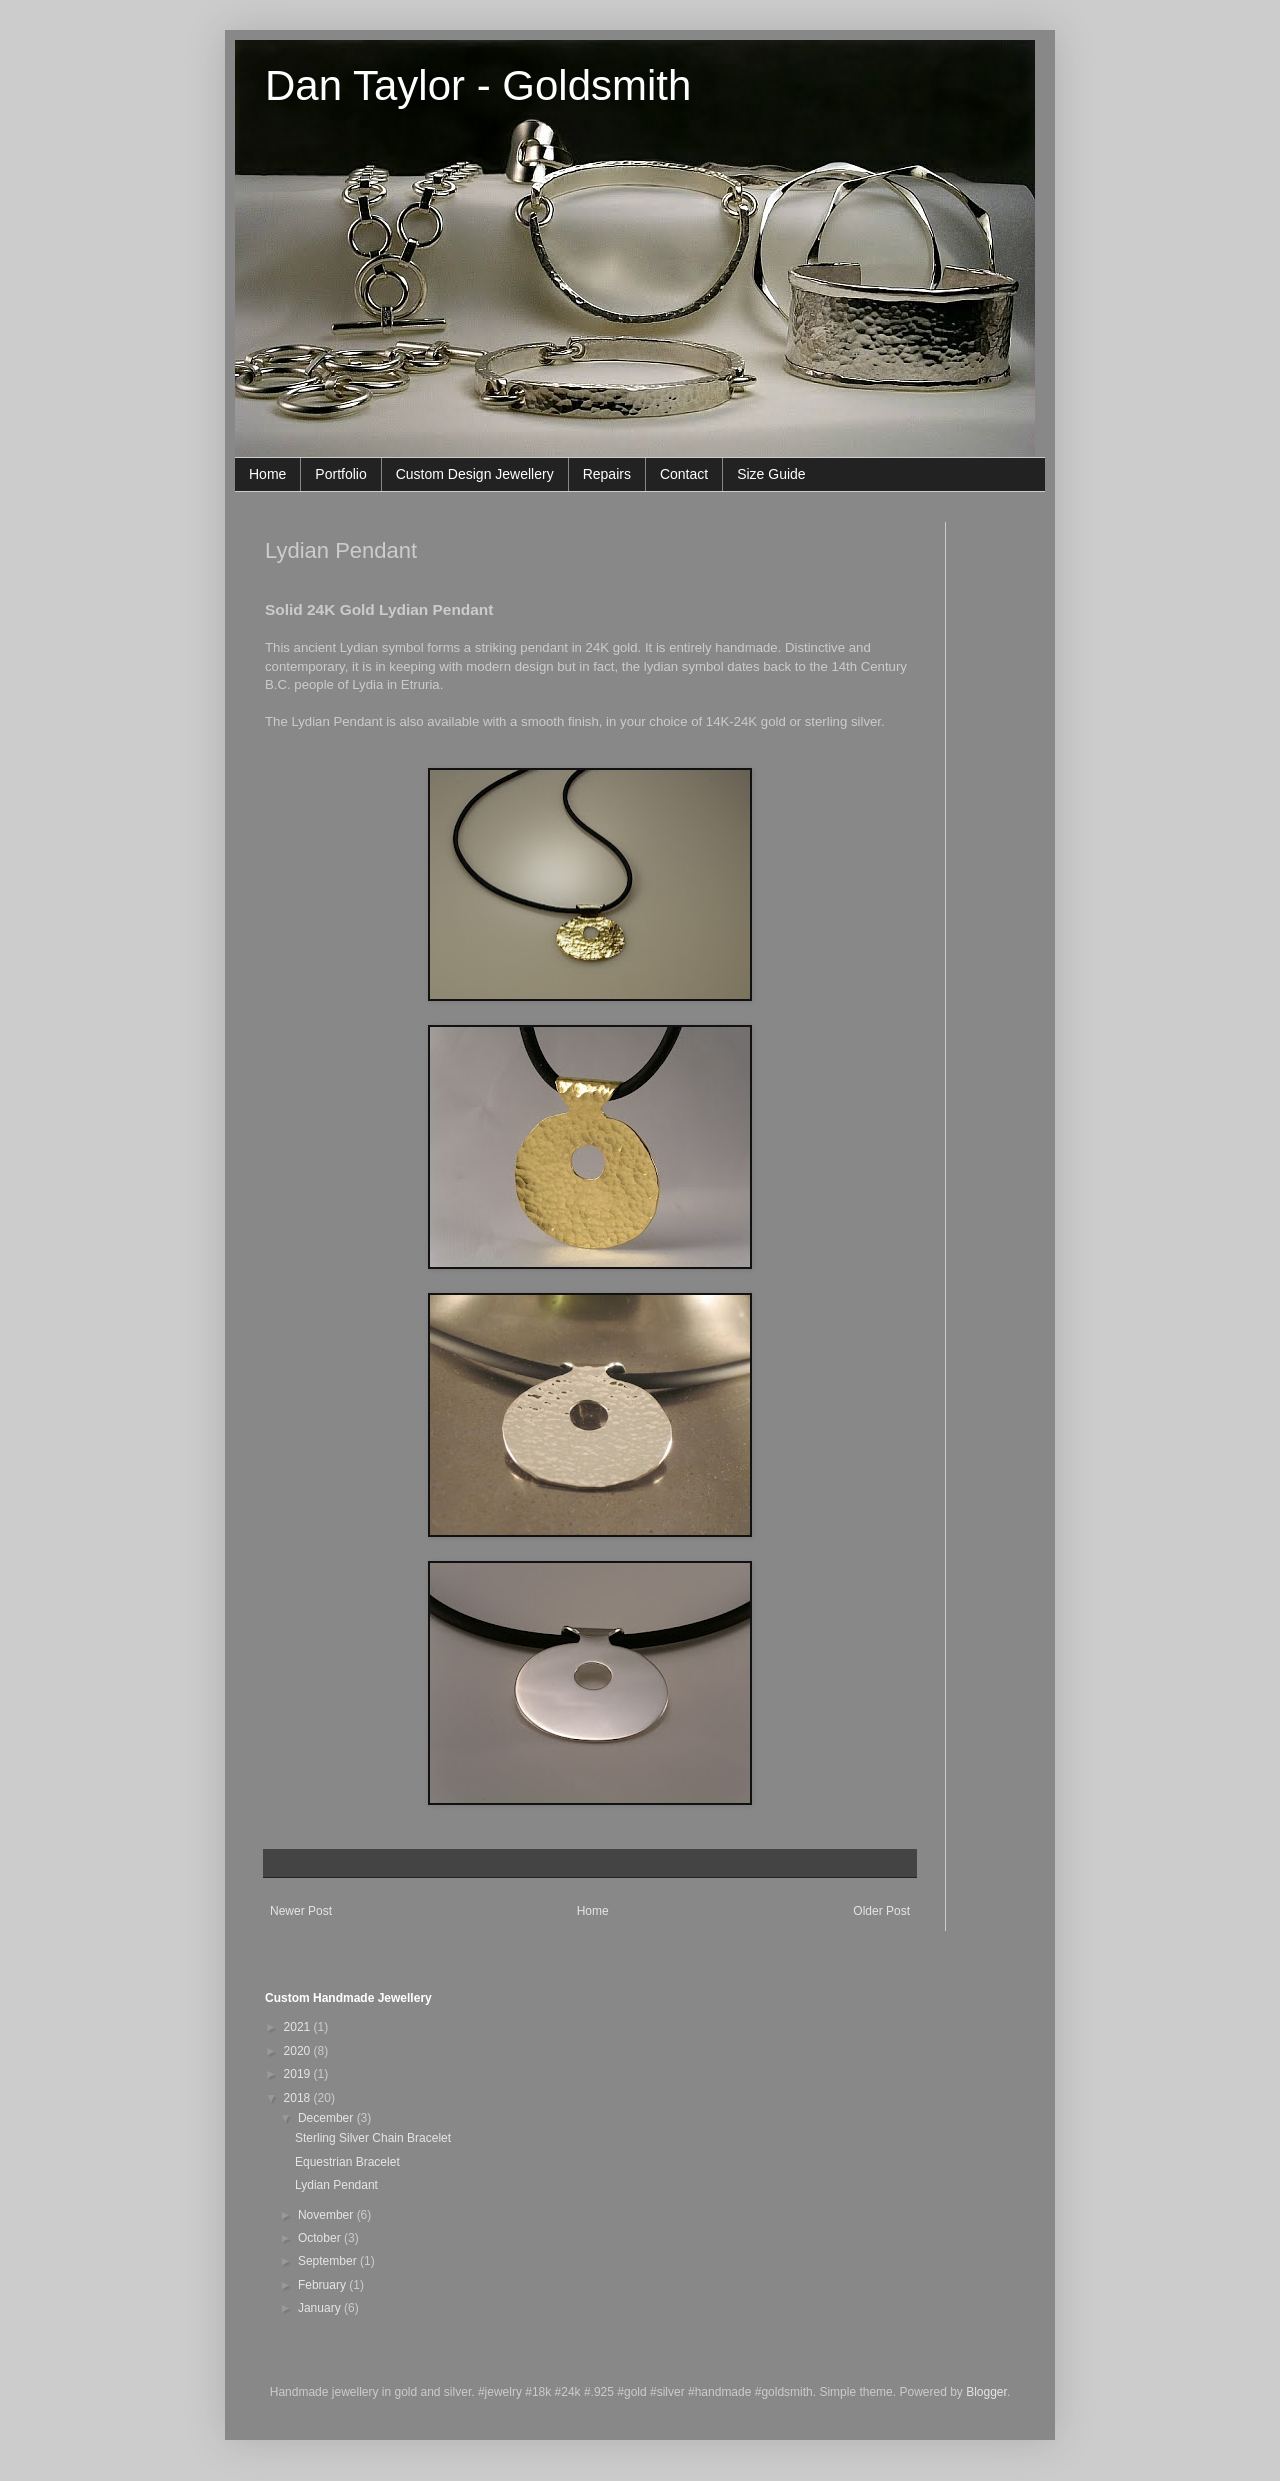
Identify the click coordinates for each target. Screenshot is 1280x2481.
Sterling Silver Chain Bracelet (373, 2138)
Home (267, 474)
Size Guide (771, 474)
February (323, 2285)
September (329, 2261)
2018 (299, 2098)
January (321, 2308)
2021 (299, 2027)
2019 (299, 2074)
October (321, 2238)
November (327, 2215)
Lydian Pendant (336, 2185)
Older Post (881, 1911)
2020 (299, 2051)
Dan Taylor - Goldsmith (478, 85)
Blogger (986, 2392)
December (327, 2118)
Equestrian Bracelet (347, 2162)
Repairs (607, 474)
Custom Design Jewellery (475, 474)
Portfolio (340, 474)
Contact (684, 474)
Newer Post (301, 1911)
